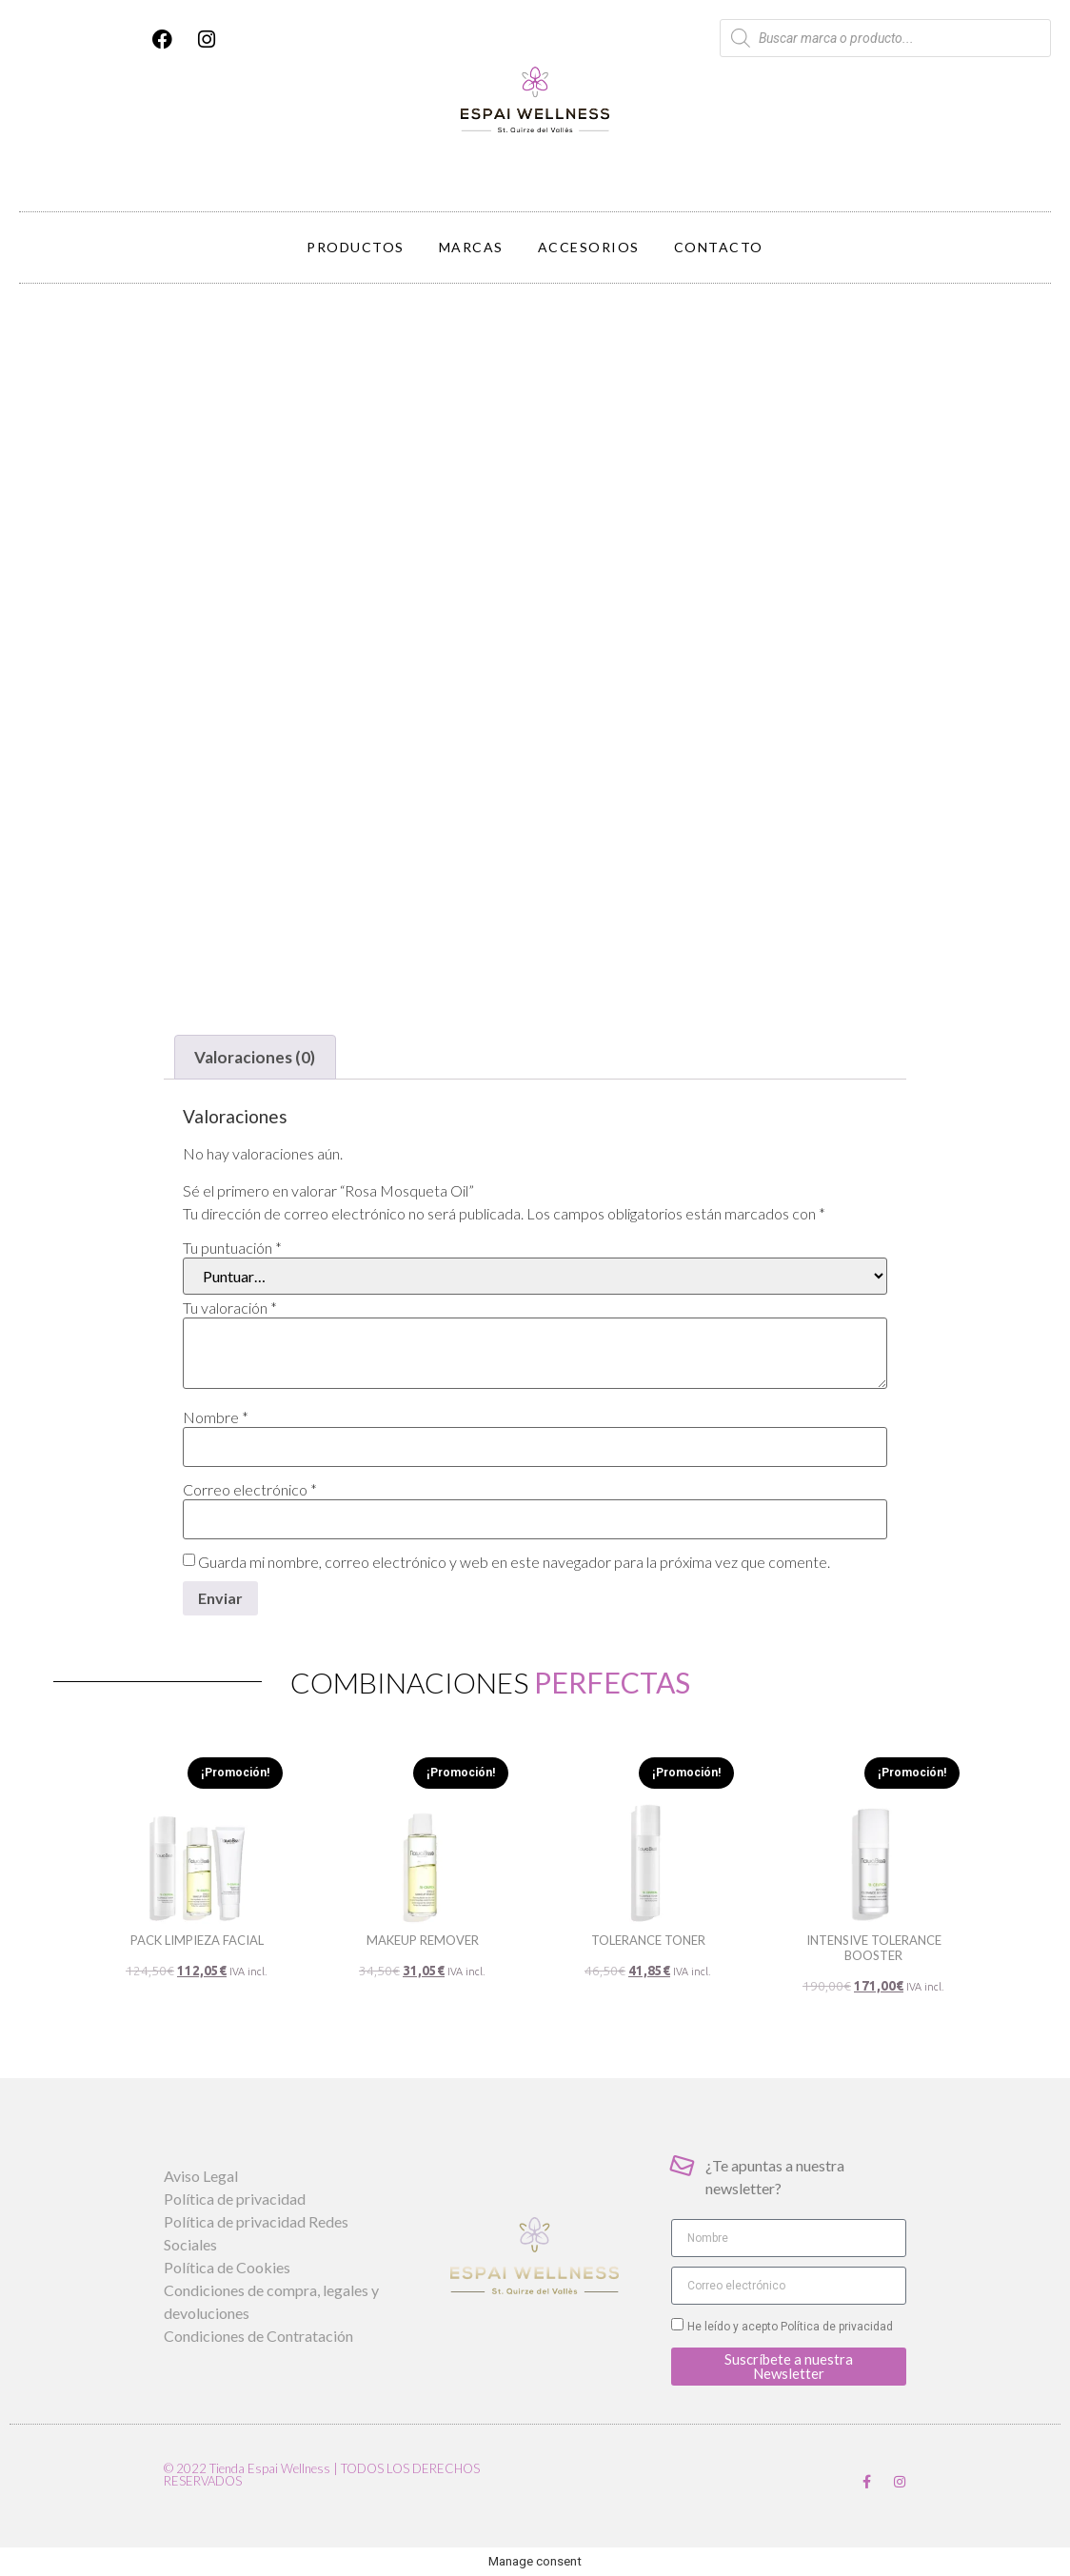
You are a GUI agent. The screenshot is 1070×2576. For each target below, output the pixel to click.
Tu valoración (230, 1308)
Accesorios (589, 247)
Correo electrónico (250, 1489)
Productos (356, 247)
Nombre (215, 1417)
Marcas (471, 247)
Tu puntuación (232, 1248)
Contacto (718, 247)
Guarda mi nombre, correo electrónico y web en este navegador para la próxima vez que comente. (514, 1562)
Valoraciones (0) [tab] (254, 1057)
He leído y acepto (790, 2326)
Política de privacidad (835, 2326)
